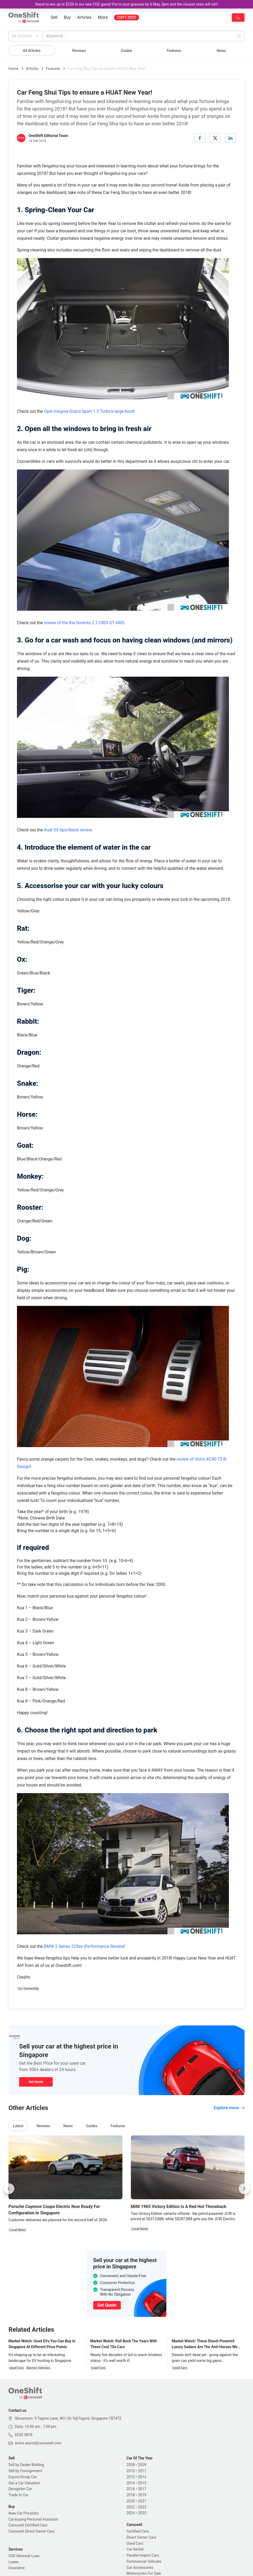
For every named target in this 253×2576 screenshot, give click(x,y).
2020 (131, 2501)
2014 (131, 2483)
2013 (142, 2477)
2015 (142, 2483)
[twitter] (215, 138)
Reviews (79, 50)
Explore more (229, 2107)
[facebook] (199, 138)
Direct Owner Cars (141, 2537)
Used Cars (135, 2543)
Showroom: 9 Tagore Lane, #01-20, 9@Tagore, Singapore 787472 (68, 2418)
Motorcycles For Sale (144, 2573)
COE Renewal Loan (23, 2556)
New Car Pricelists (23, 2513)
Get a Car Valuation (24, 2483)
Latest (18, 2126)
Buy (67, 17)
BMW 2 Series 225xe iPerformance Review (84, 1946)
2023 (142, 2507)
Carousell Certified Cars (27, 2525)
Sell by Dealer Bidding (26, 2465)
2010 (131, 2471)
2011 (142, 2471)
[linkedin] (230, 138)
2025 (142, 2513)
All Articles (26, 36)
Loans (13, 2562)
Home (13, 68)
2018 (131, 2495)
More (103, 17)
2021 (142, 2501)
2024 (131, 2513)
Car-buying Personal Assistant (33, 2519)
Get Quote (36, 2082)
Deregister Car (20, 2489)
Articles (84, 17)
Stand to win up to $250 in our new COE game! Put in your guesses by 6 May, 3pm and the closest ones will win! (126, 4)
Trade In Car (18, 2495)
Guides (126, 50)
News (221, 50)
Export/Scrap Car (22, 2477)
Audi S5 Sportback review (68, 829)
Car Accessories (140, 2567)
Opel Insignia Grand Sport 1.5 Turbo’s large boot (89, 411)
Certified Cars (138, 2531)
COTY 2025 (126, 17)
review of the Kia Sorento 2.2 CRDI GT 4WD (84, 622)
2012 (131, 2477)
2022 (131, 2507)
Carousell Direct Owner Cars (31, 2531)
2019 (142, 2495)
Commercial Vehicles (144, 2561)
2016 (131, 2489)
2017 (142, 2489)
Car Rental (135, 2549)
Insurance (16, 2568)
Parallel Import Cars (143, 2555)
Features (174, 50)
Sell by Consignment (25, 2471)
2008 (131, 2465)
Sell (54, 17)
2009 (142, 2465)
